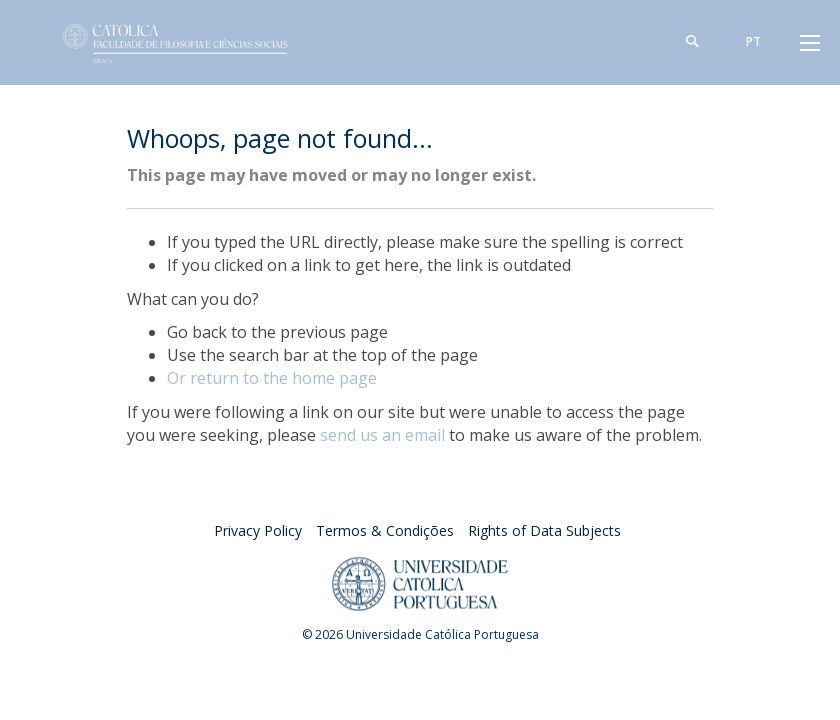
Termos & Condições (385, 530)
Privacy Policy (258, 530)
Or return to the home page (272, 378)
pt (753, 41)
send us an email (382, 435)
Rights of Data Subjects (544, 530)
